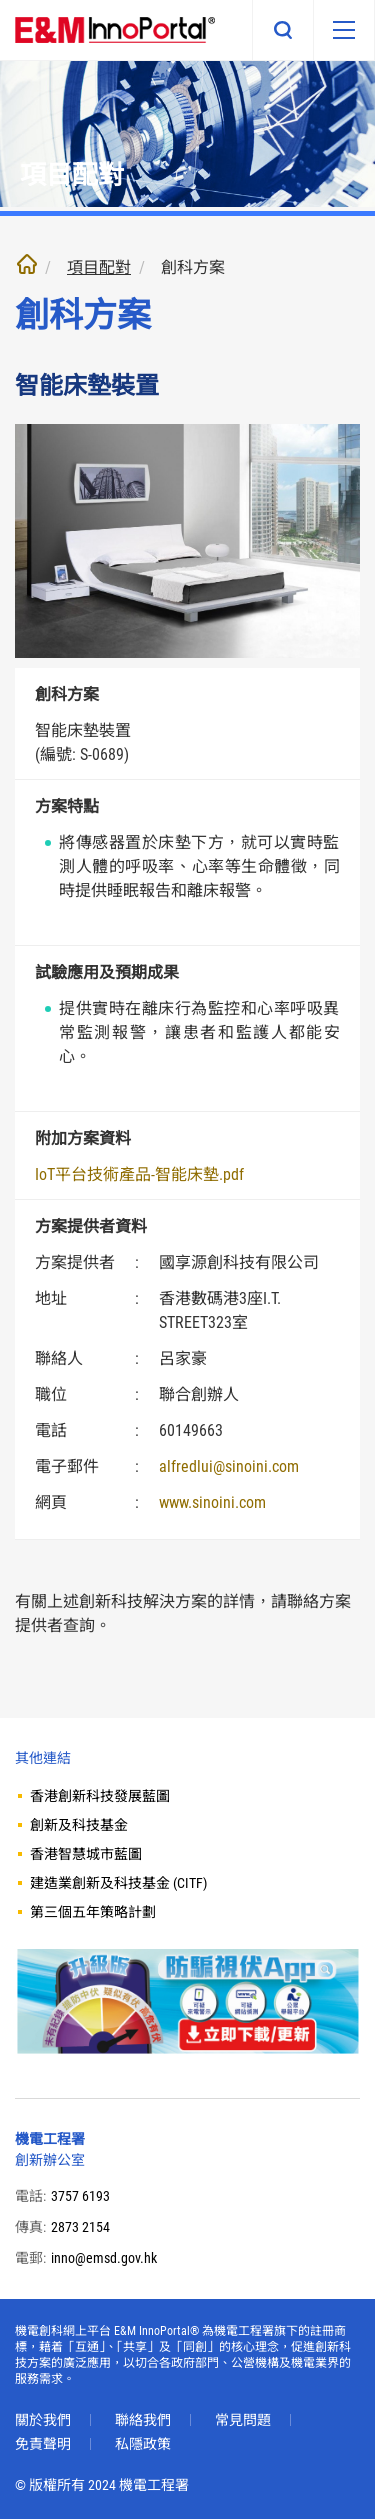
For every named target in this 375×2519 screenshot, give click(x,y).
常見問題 (243, 2420)
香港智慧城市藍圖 (86, 1854)
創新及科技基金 (79, 1825)
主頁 (27, 264)
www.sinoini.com (212, 1502)
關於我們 (43, 2420)
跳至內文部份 (0, 0)
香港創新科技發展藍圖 (100, 1796)
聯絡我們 (143, 2420)
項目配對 (99, 267)
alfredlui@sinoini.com (229, 1466)
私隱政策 (143, 2444)
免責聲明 (43, 2444)
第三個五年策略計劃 (93, 1912)
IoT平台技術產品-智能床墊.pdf (139, 1174)
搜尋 (283, 30)
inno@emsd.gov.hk (104, 2258)
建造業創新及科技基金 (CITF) (118, 1883)
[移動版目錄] (344, 30)
